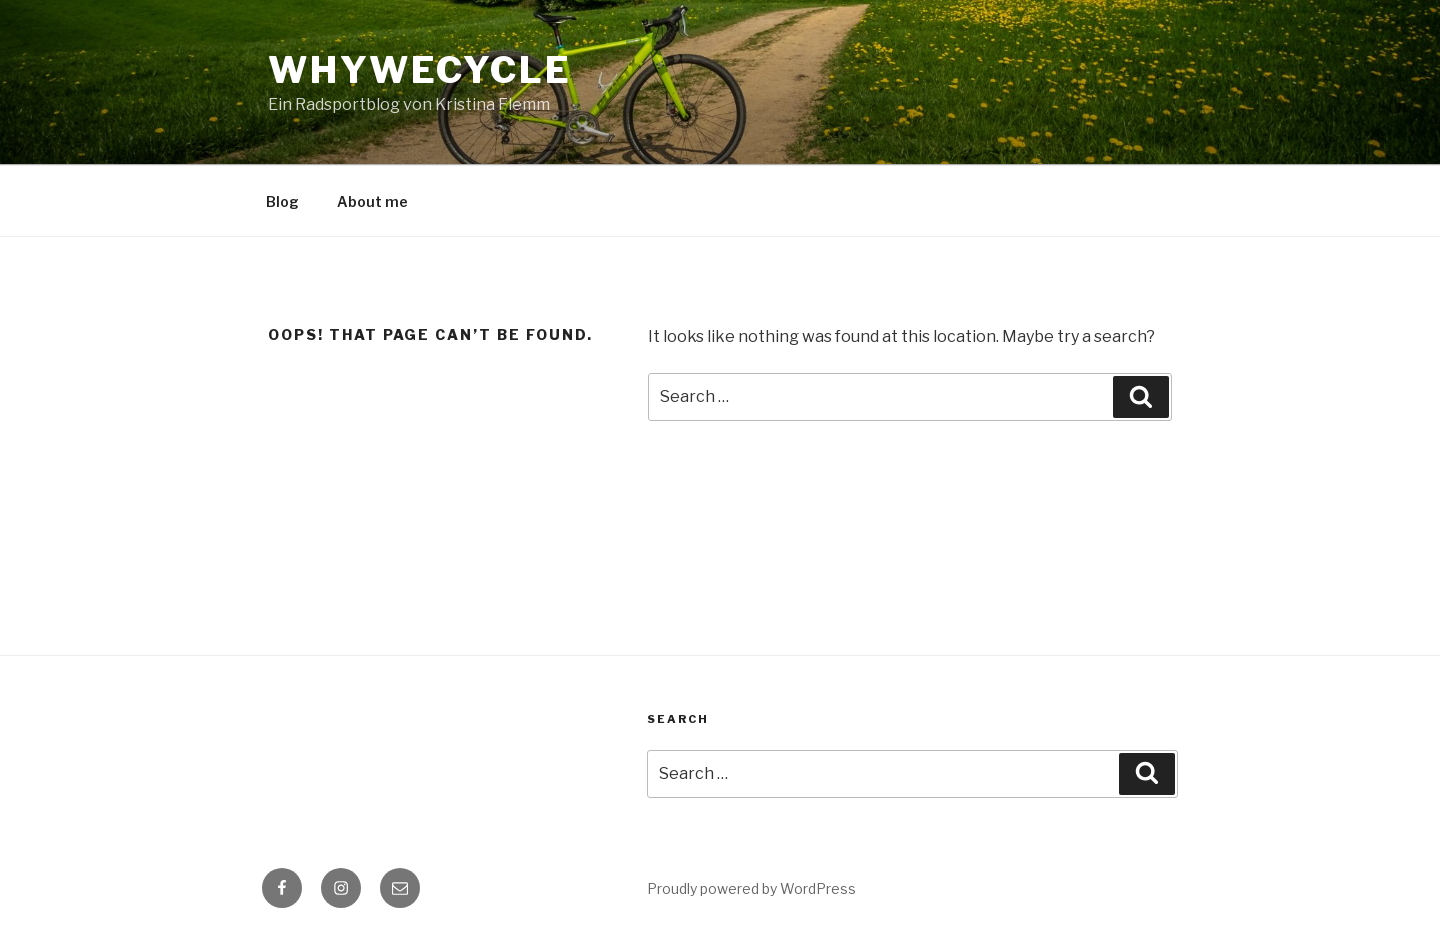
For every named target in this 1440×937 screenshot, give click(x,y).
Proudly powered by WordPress (751, 888)
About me (372, 201)
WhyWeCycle (420, 70)
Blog (282, 201)
